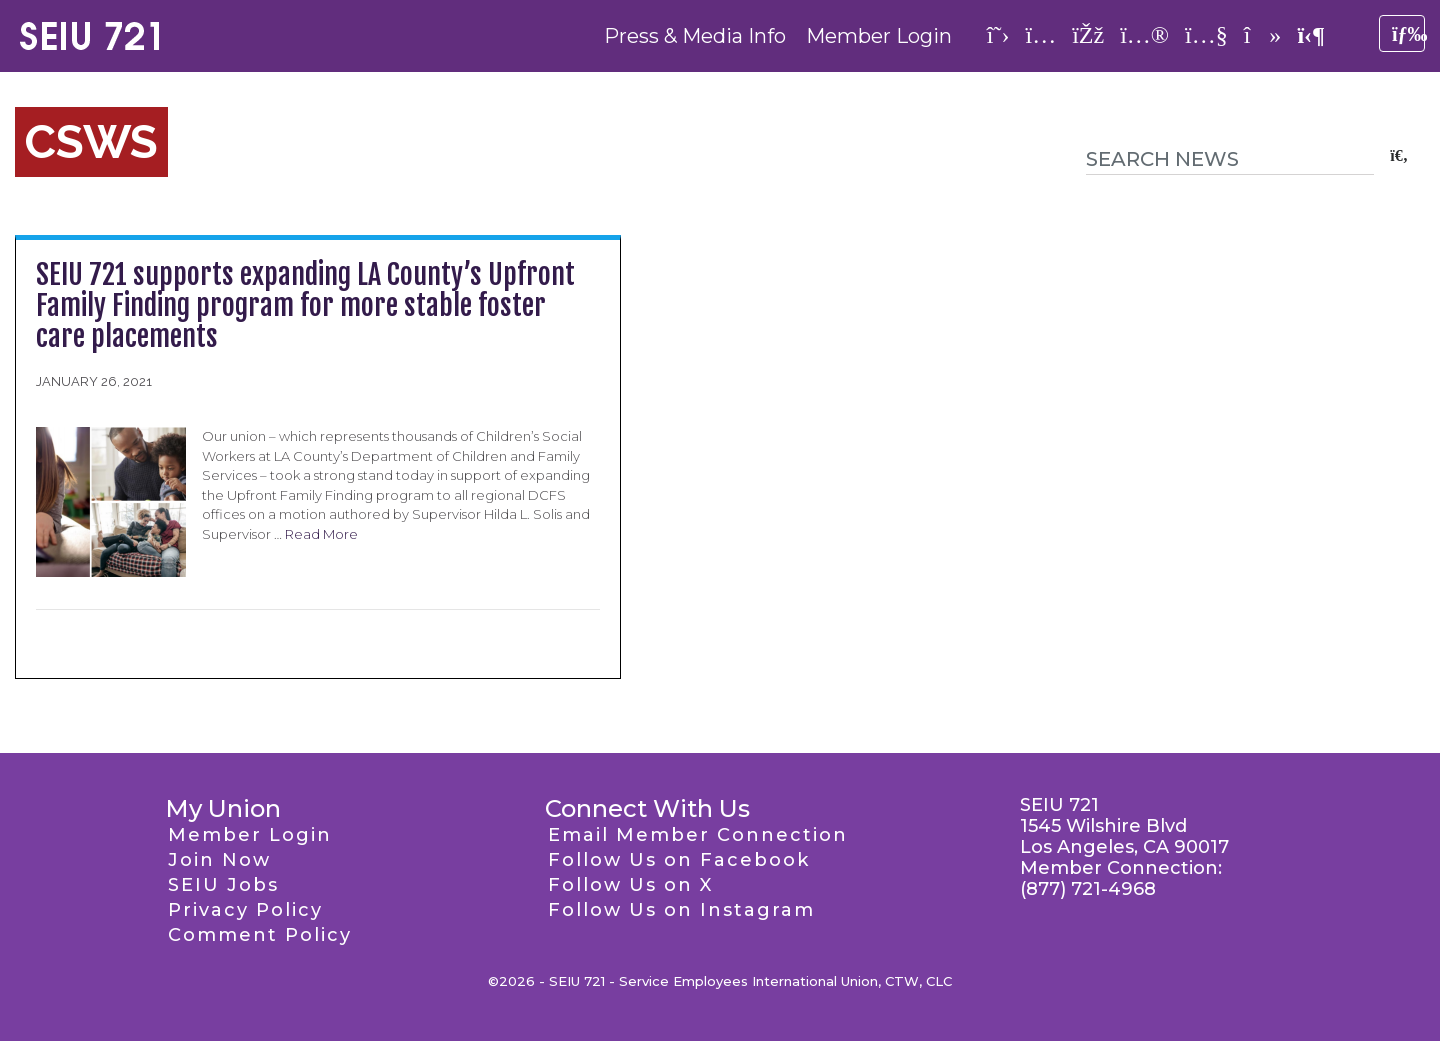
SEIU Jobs (223, 885)
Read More (321, 534)
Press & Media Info (695, 36)
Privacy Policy (245, 910)
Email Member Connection (698, 835)
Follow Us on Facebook (679, 860)
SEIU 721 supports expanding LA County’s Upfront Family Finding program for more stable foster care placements (305, 305)
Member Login (879, 36)
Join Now (219, 860)
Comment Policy (260, 935)
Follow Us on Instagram (681, 910)
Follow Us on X (630, 885)
